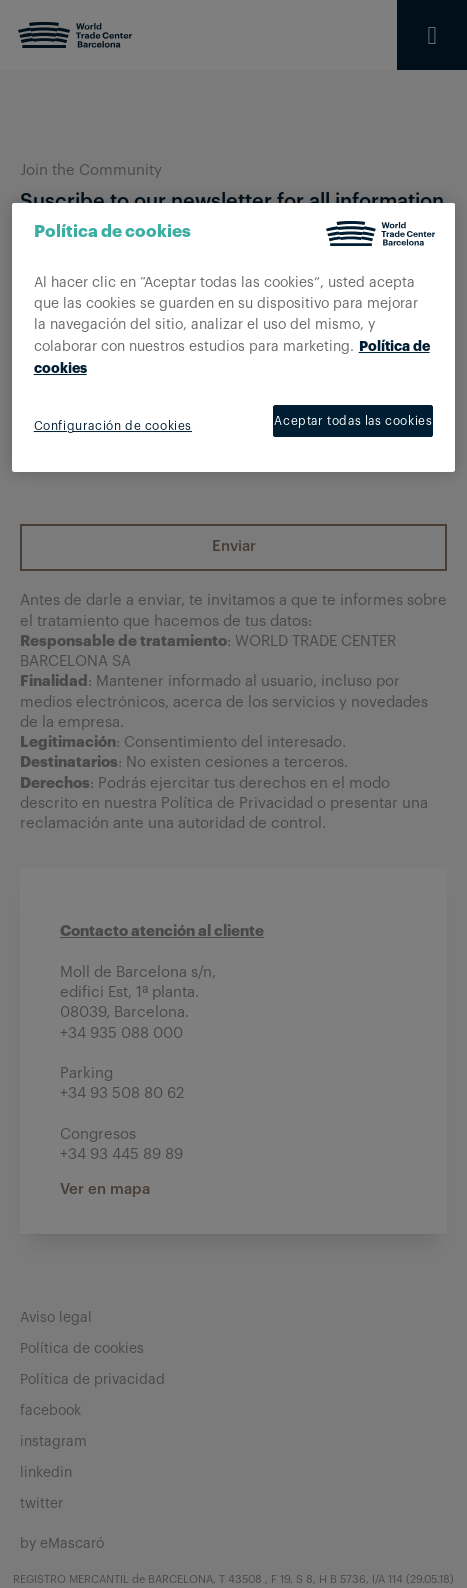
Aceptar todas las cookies (353, 421)
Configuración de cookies (113, 426)
